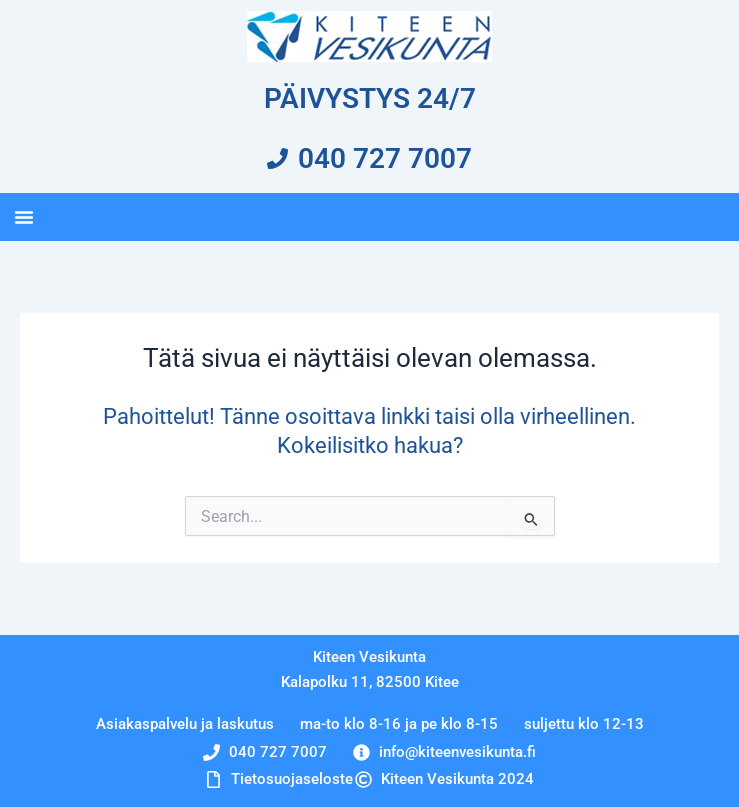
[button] (24, 217)
